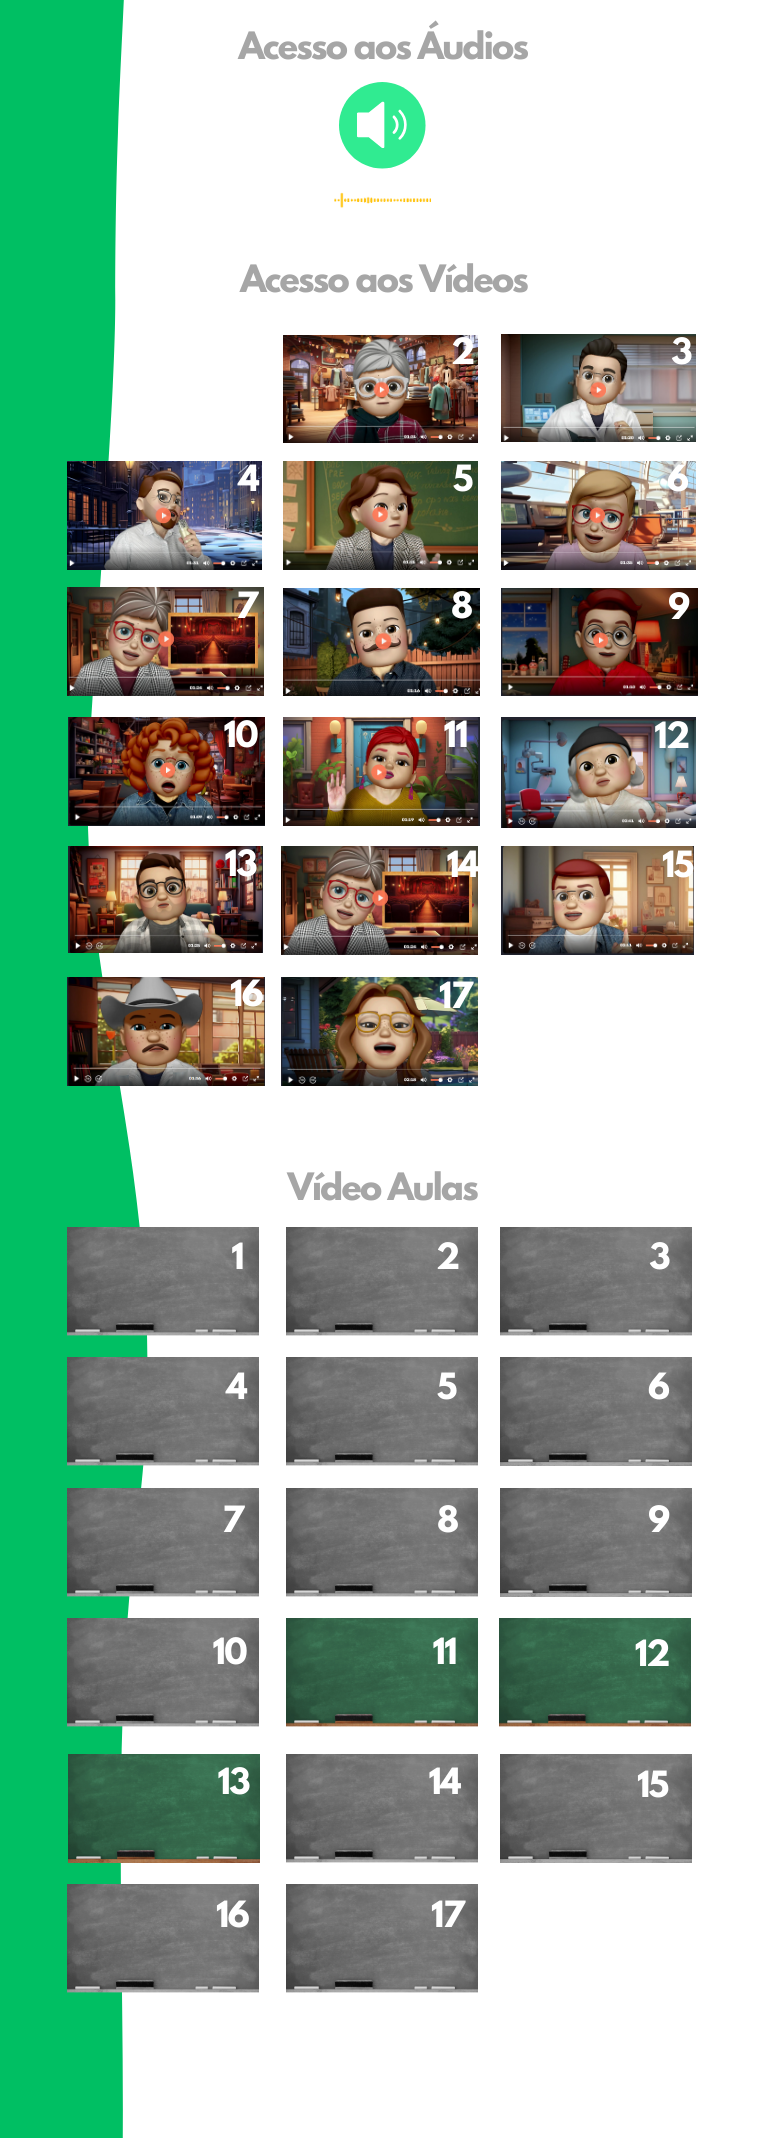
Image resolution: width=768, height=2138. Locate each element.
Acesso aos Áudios (383, 50)
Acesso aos (329, 283)
